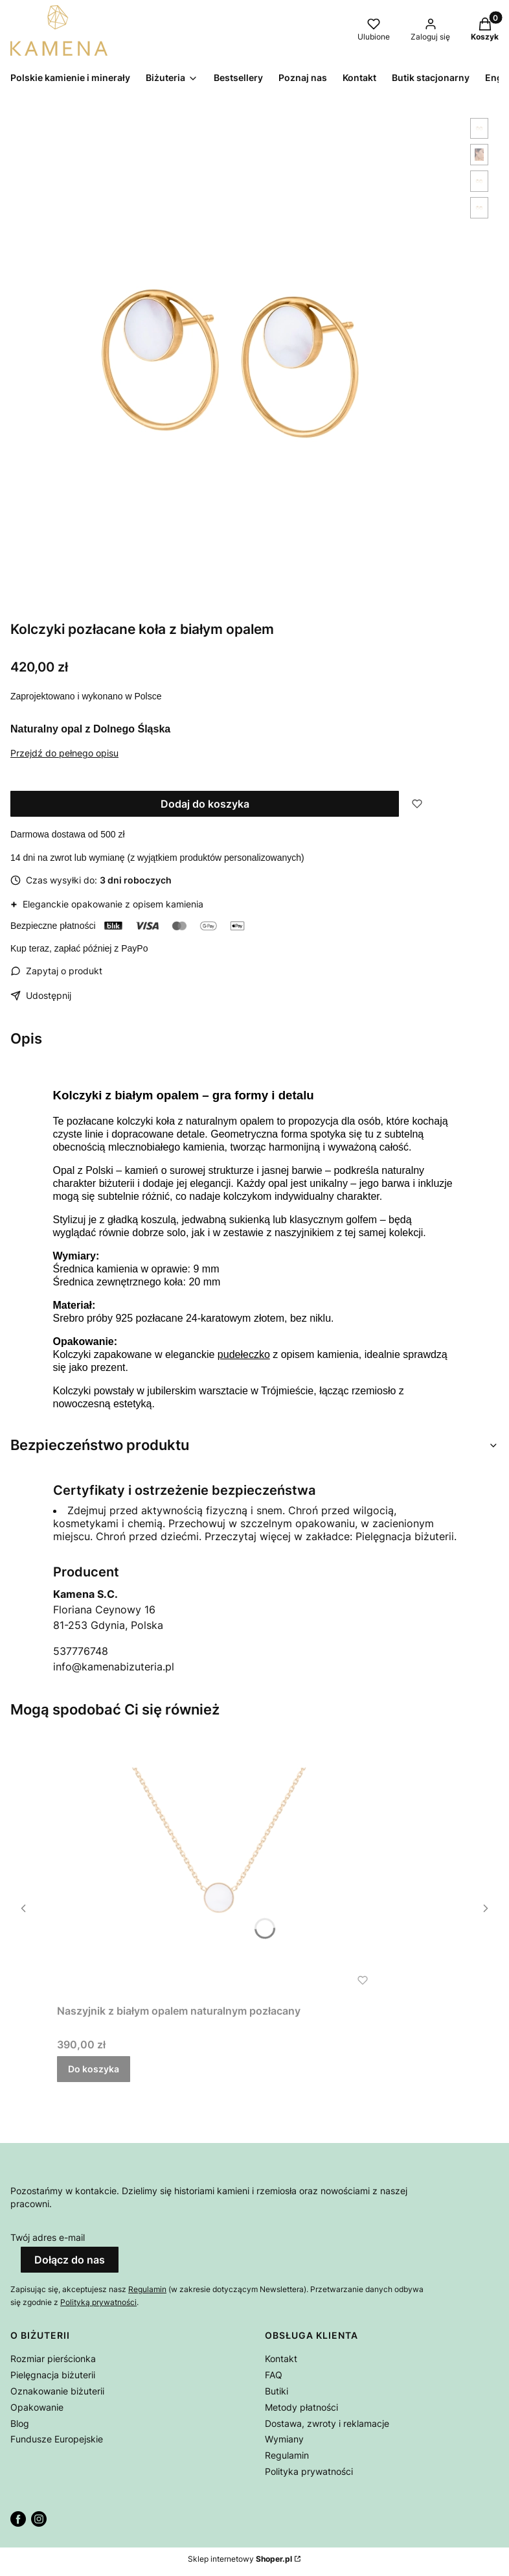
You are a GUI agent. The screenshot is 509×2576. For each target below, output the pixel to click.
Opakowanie (36, 2407)
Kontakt (281, 2358)
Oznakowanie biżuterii (57, 2390)
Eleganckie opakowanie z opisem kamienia (106, 903)
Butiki (276, 2390)
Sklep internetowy (240, 2559)
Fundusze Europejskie (56, 2438)
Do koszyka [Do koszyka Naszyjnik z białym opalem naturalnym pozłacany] (93, 2068)
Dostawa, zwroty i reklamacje (327, 2423)
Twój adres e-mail (47, 2237)
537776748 (80, 1651)
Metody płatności (301, 2407)
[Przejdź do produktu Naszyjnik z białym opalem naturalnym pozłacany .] (219, 1866)
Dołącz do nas (69, 2259)
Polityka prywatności (309, 2471)
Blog (19, 2423)
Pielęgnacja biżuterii (52, 2374)
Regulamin (147, 2289)
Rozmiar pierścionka (53, 2358)
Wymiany (284, 2438)
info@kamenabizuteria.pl (113, 1666)
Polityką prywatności (98, 2302)
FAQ (273, 2374)
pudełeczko (244, 1354)
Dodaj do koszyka (205, 803)
